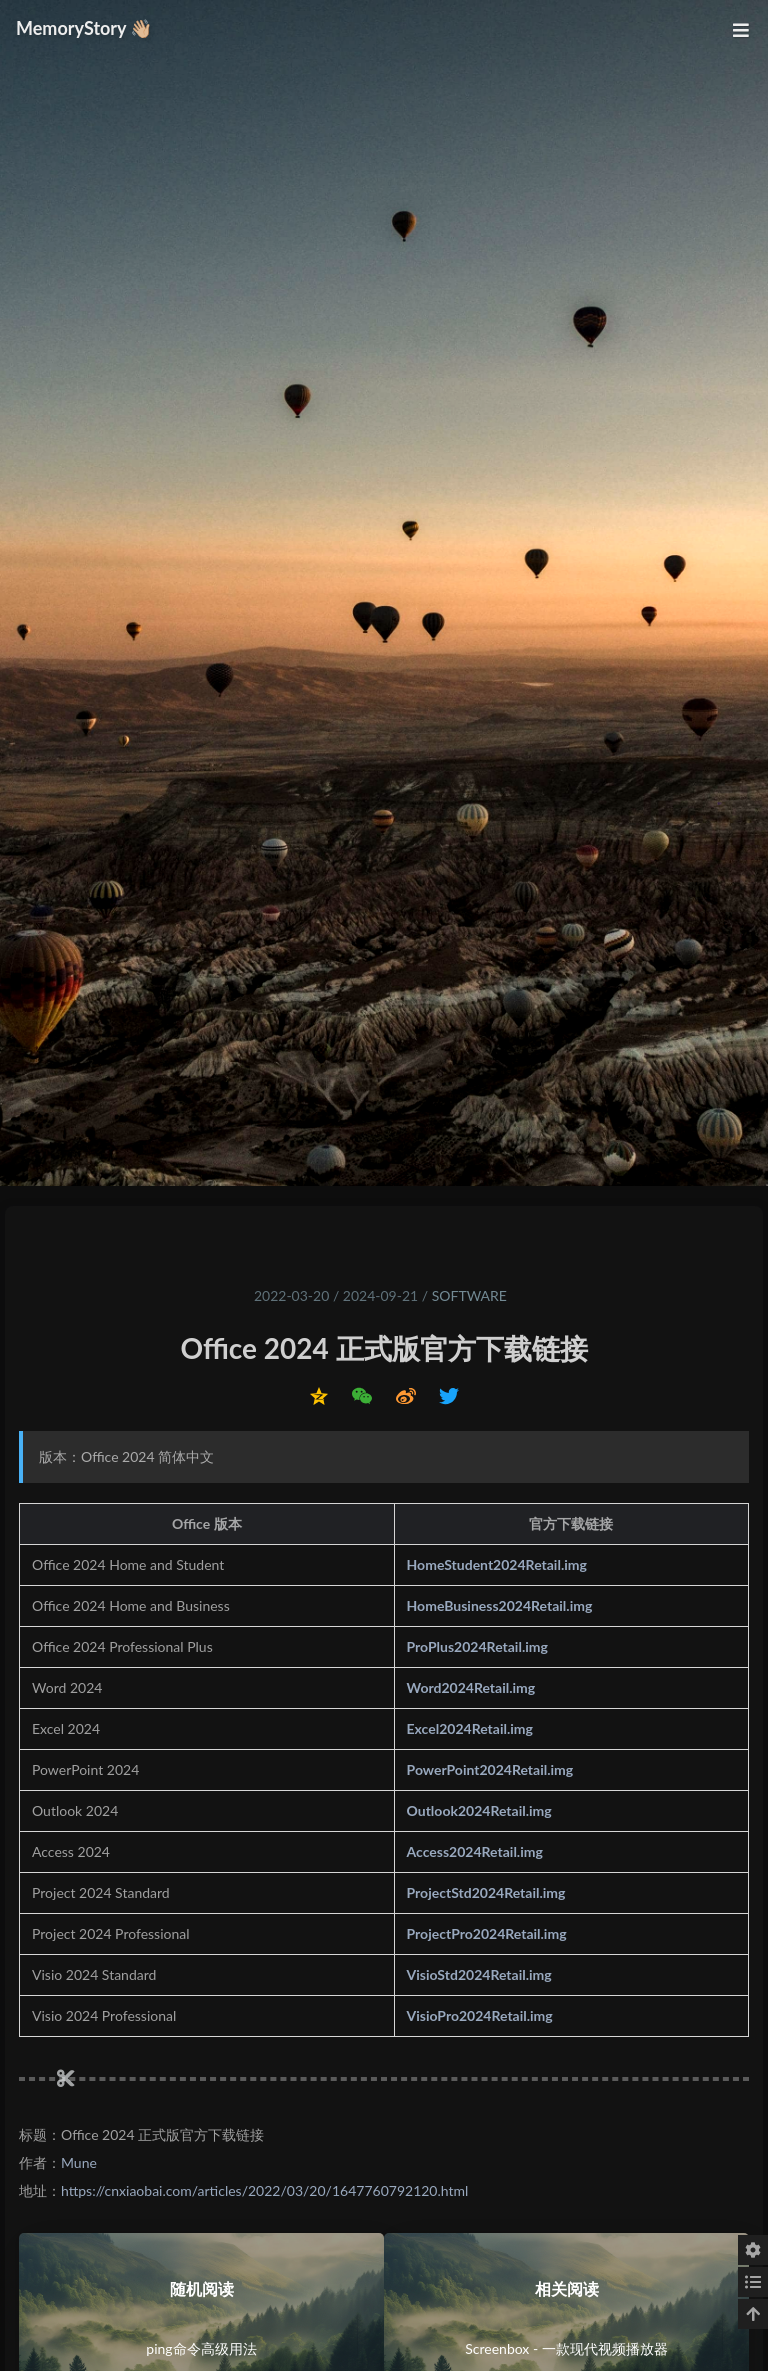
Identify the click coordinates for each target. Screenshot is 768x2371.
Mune (79, 2162)
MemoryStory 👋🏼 (84, 28)
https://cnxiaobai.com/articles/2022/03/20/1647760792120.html (264, 2190)
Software (469, 1295)
